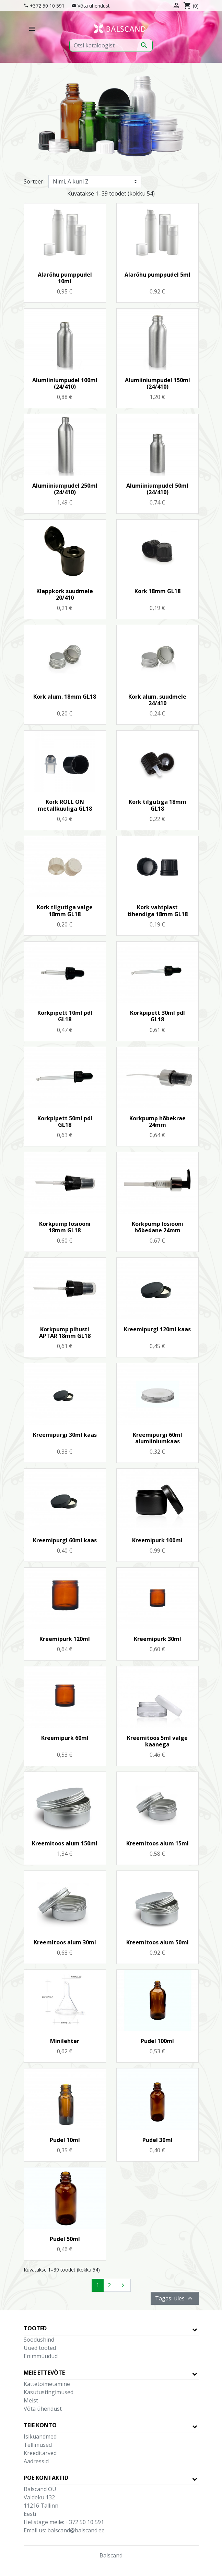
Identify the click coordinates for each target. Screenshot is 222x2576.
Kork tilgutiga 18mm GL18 (157, 805)
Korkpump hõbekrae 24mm (157, 1121)
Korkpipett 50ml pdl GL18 (64, 1121)
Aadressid (36, 2461)
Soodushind (39, 2339)
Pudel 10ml (65, 2140)
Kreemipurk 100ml (157, 1540)
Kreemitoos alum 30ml (65, 1942)
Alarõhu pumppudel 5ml (157, 274)
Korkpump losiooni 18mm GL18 (65, 1227)
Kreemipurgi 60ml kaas (65, 1540)
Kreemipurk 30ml (157, 1639)
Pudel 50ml (65, 2239)
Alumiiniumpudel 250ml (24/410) (64, 489)
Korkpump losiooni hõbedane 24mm (157, 1227)
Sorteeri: (35, 181)
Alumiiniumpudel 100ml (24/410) (64, 383)
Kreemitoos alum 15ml (157, 1843)
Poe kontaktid (46, 2477)
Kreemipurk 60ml (65, 1738)
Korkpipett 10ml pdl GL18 (64, 1016)
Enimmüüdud (41, 2356)
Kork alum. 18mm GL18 (64, 696)
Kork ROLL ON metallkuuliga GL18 (65, 805)
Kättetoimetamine (47, 2384)
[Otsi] (111, 45)
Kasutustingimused (48, 2392)
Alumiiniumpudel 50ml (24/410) (157, 489)
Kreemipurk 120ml (64, 1639)
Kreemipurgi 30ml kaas (65, 1435)
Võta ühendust (94, 5)
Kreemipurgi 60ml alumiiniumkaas (157, 1438)
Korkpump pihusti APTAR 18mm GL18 (65, 1332)
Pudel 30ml (157, 2140)
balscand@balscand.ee (76, 2530)
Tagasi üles (174, 2298)
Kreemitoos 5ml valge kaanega (157, 1741)
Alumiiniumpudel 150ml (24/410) (157, 383)
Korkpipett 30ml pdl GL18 (157, 1016)
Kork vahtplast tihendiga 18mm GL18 (157, 910)
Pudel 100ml (157, 2041)
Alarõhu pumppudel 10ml (65, 278)
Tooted (35, 2328)
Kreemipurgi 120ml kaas (157, 1329)
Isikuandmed (40, 2436)
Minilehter (64, 2041)
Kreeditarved (40, 2453)
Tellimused (38, 2445)
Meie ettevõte (44, 2372)
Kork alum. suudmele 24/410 (157, 700)
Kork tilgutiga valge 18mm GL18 (65, 910)
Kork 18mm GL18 (157, 591)
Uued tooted (40, 2348)
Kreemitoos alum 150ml (64, 1843)
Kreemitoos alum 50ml (157, 1942)
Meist (31, 2400)
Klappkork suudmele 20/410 (64, 594)
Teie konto (40, 2425)
